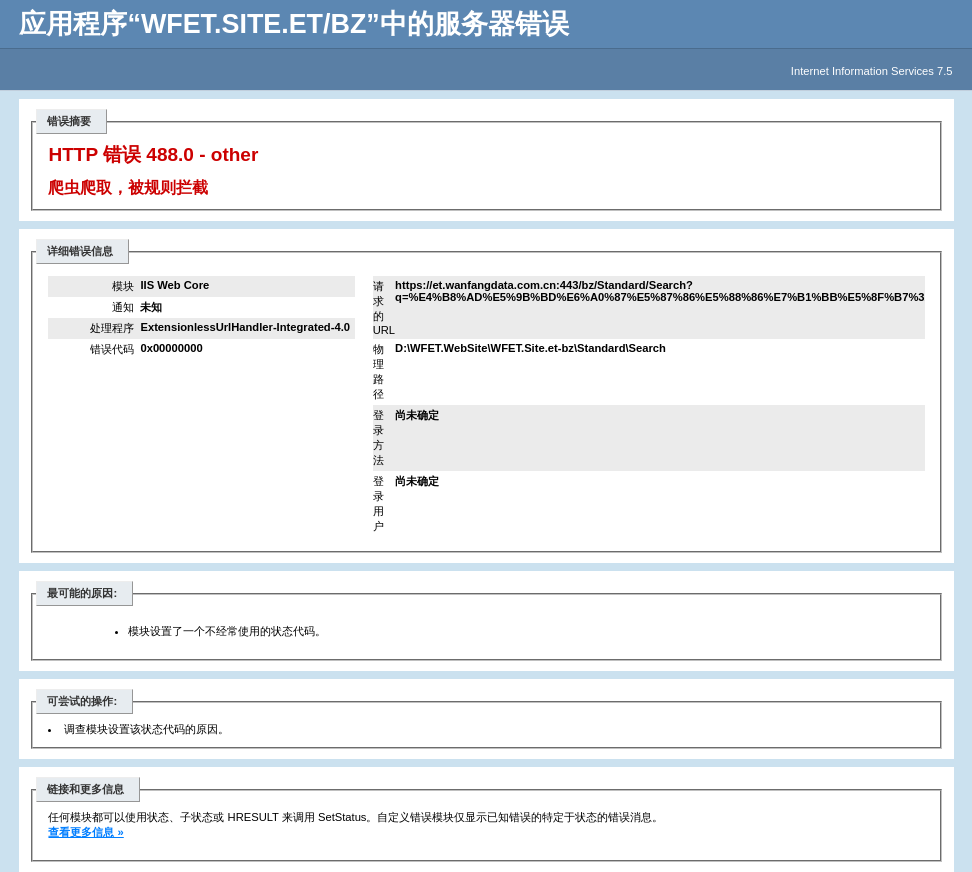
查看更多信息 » (85, 832)
